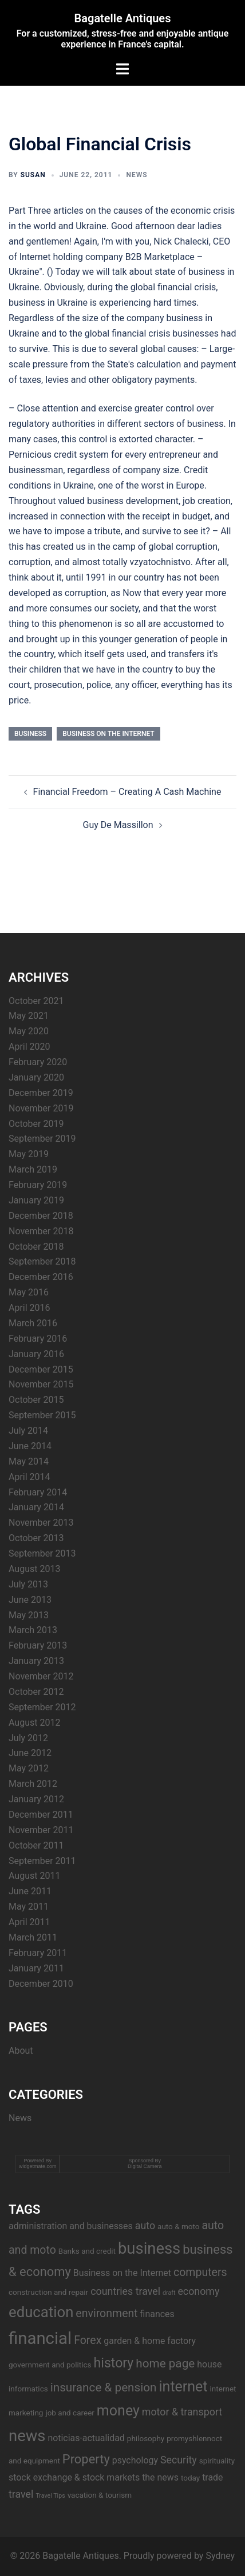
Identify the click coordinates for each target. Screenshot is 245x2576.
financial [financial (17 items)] (40, 2338)
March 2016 (33, 1323)
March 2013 (33, 1630)
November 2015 (41, 1384)
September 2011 (42, 1860)
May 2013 (29, 1615)
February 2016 (38, 1338)
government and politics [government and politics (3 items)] (50, 2364)
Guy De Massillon (117, 824)
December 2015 (41, 1369)
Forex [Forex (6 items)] (87, 2340)
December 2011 (41, 1814)
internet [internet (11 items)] (183, 2386)
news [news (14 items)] (27, 2436)
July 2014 (28, 1430)
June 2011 (30, 1891)
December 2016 (41, 1276)
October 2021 (36, 1000)
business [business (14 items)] (149, 2248)
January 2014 (36, 1507)
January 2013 (36, 1660)
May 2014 (29, 1461)
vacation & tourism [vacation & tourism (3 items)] (100, 2494)
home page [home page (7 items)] (165, 2363)
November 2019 (41, 1108)
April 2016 (29, 1307)
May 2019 (29, 1154)
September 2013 (42, 1553)
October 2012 (36, 1691)
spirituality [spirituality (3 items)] (217, 2460)
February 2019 (38, 1184)
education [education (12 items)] (41, 2312)
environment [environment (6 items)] (106, 2313)
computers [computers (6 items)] (200, 2272)
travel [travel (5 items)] (21, 2494)
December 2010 (41, 1983)
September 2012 (42, 1707)
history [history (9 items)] (114, 2363)
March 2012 (33, 1783)
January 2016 (36, 1354)
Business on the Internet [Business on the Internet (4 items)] (122, 2272)
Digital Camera (145, 2166)
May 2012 (29, 1768)
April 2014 (29, 1476)
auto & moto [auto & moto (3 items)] (178, 2226)
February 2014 (38, 1492)
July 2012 (28, 1738)
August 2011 (34, 1875)
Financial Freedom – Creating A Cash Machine (127, 791)
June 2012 (30, 1752)
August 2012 (34, 1722)
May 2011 (29, 1906)
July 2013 (28, 1584)
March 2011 (33, 1937)
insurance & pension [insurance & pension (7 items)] (103, 2387)
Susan (33, 175)
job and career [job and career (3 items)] (69, 2412)
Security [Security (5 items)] (178, 2460)
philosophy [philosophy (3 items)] (145, 2438)
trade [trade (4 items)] (212, 2477)
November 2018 (41, 1231)
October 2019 (36, 1123)
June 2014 (30, 1446)
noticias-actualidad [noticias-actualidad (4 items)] (86, 2438)
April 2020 (29, 1046)
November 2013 (41, 1522)
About (21, 2050)
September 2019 (42, 1138)
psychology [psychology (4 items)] (135, 2460)
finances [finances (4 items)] (157, 2314)
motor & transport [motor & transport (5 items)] (182, 2412)
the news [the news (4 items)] (160, 2477)
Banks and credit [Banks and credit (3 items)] (87, 2250)
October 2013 (36, 1538)
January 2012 (36, 1799)
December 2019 (41, 1092)
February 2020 (38, 1062)
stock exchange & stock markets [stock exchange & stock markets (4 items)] (74, 2477)
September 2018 (42, 1261)
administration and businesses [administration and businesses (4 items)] (71, 2226)
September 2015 (42, 1415)
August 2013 (34, 1568)
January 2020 (36, 1077)
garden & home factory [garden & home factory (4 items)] (150, 2340)
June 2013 (30, 1599)
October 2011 (36, 1845)
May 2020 (29, 1031)
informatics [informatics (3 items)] (28, 2388)
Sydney (220, 2555)
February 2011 (38, 1952)
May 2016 (29, 1292)
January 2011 (36, 1968)
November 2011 (41, 1830)
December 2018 (41, 1215)
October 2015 (36, 1399)
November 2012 (41, 1676)
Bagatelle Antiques (122, 18)
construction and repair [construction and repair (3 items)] (48, 2292)
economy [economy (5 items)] (198, 2291)
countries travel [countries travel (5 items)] (125, 2291)
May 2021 (29, 1015)
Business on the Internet (108, 734)
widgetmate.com (38, 2166)
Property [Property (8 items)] (86, 2459)
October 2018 (36, 1246)
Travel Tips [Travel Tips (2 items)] (50, 2495)
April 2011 (29, 1922)
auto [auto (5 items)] (145, 2225)
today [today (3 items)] (190, 2477)
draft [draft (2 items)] (169, 2293)
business (30, 734)
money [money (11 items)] (118, 2410)
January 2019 (36, 1200)
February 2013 (38, 1645)
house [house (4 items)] (209, 2364)
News (136, 175)
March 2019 (33, 1169)
